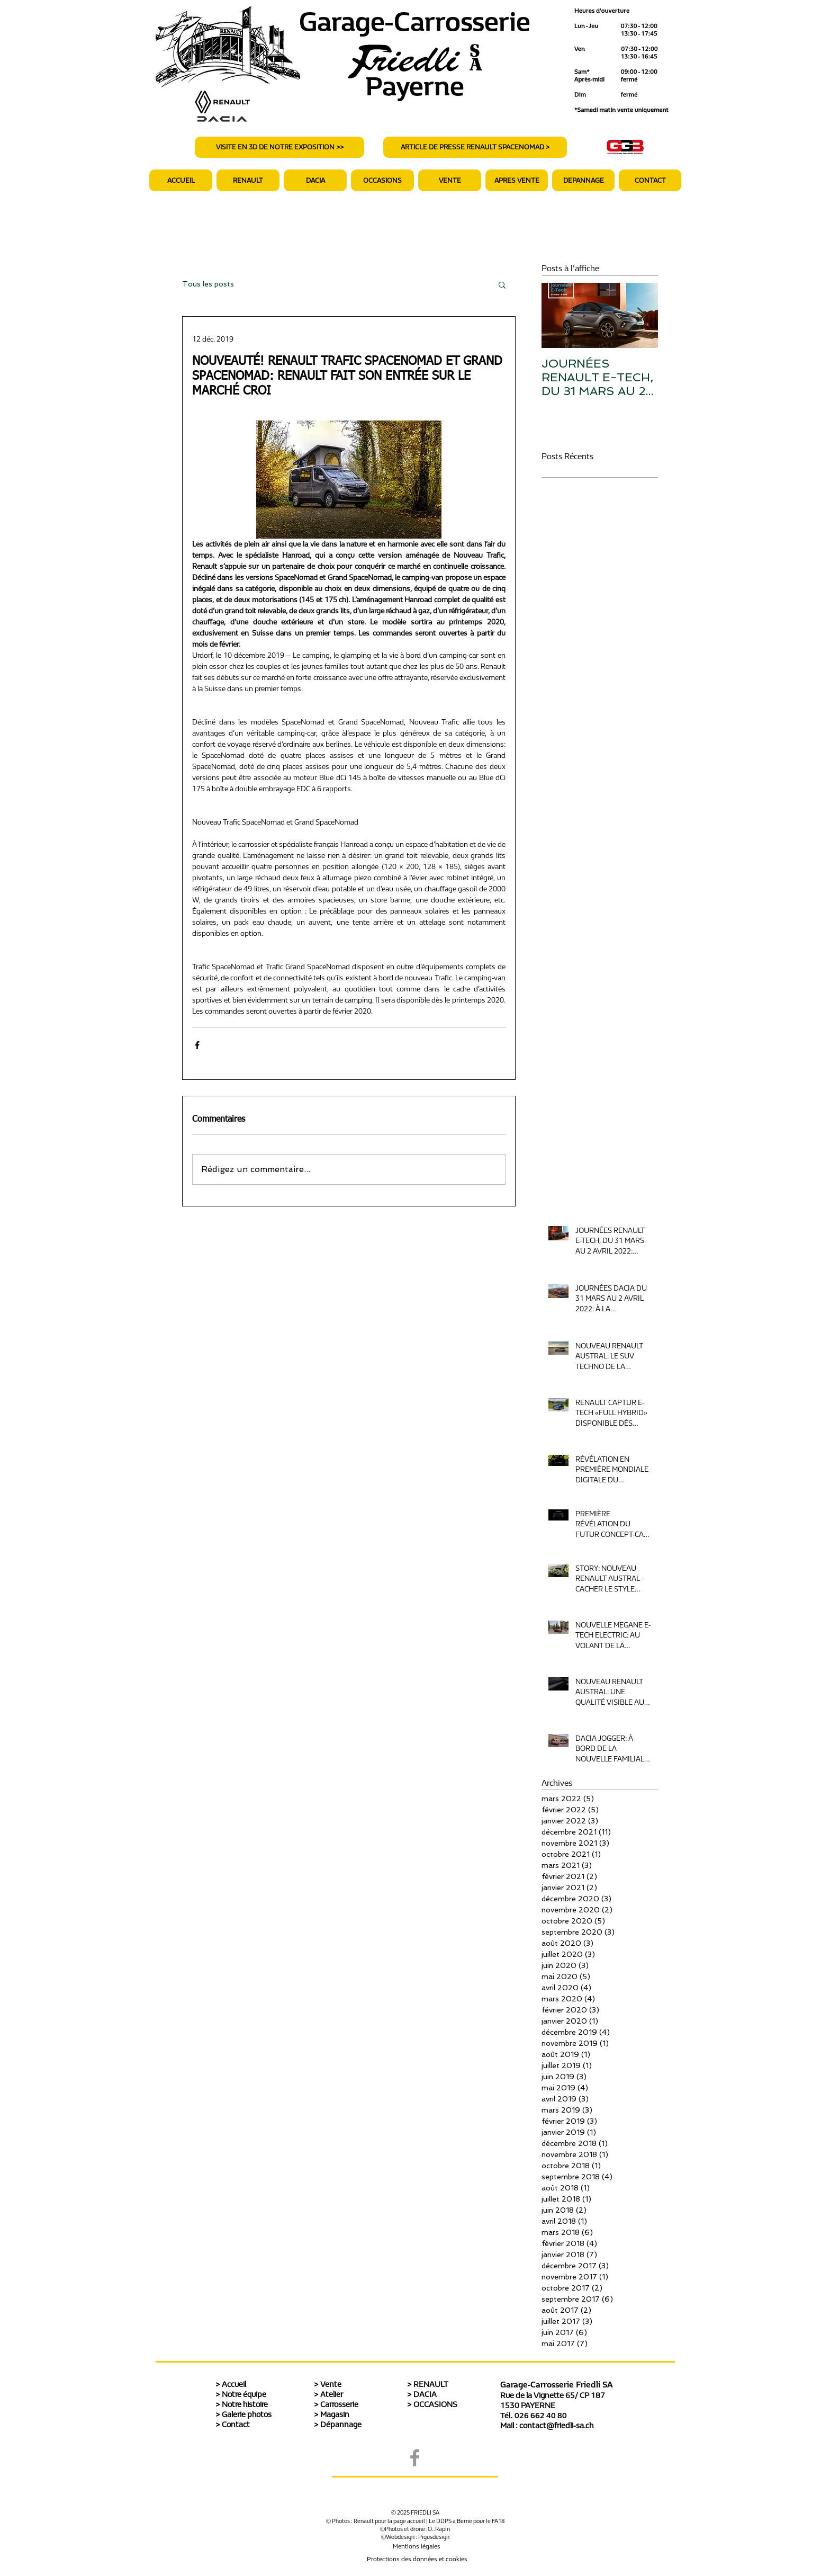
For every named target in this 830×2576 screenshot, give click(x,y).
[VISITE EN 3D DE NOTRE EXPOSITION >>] (279, 147)
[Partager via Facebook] (197, 1045)
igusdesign (435, 2537)
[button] (516, 180)
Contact (236, 2424)
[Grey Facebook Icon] (414, 2457)
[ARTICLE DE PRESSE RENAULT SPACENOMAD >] (475, 147)
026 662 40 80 (541, 2415)
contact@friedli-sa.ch (556, 2425)
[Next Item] (641, 316)
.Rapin (442, 2529)
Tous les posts (208, 284)
